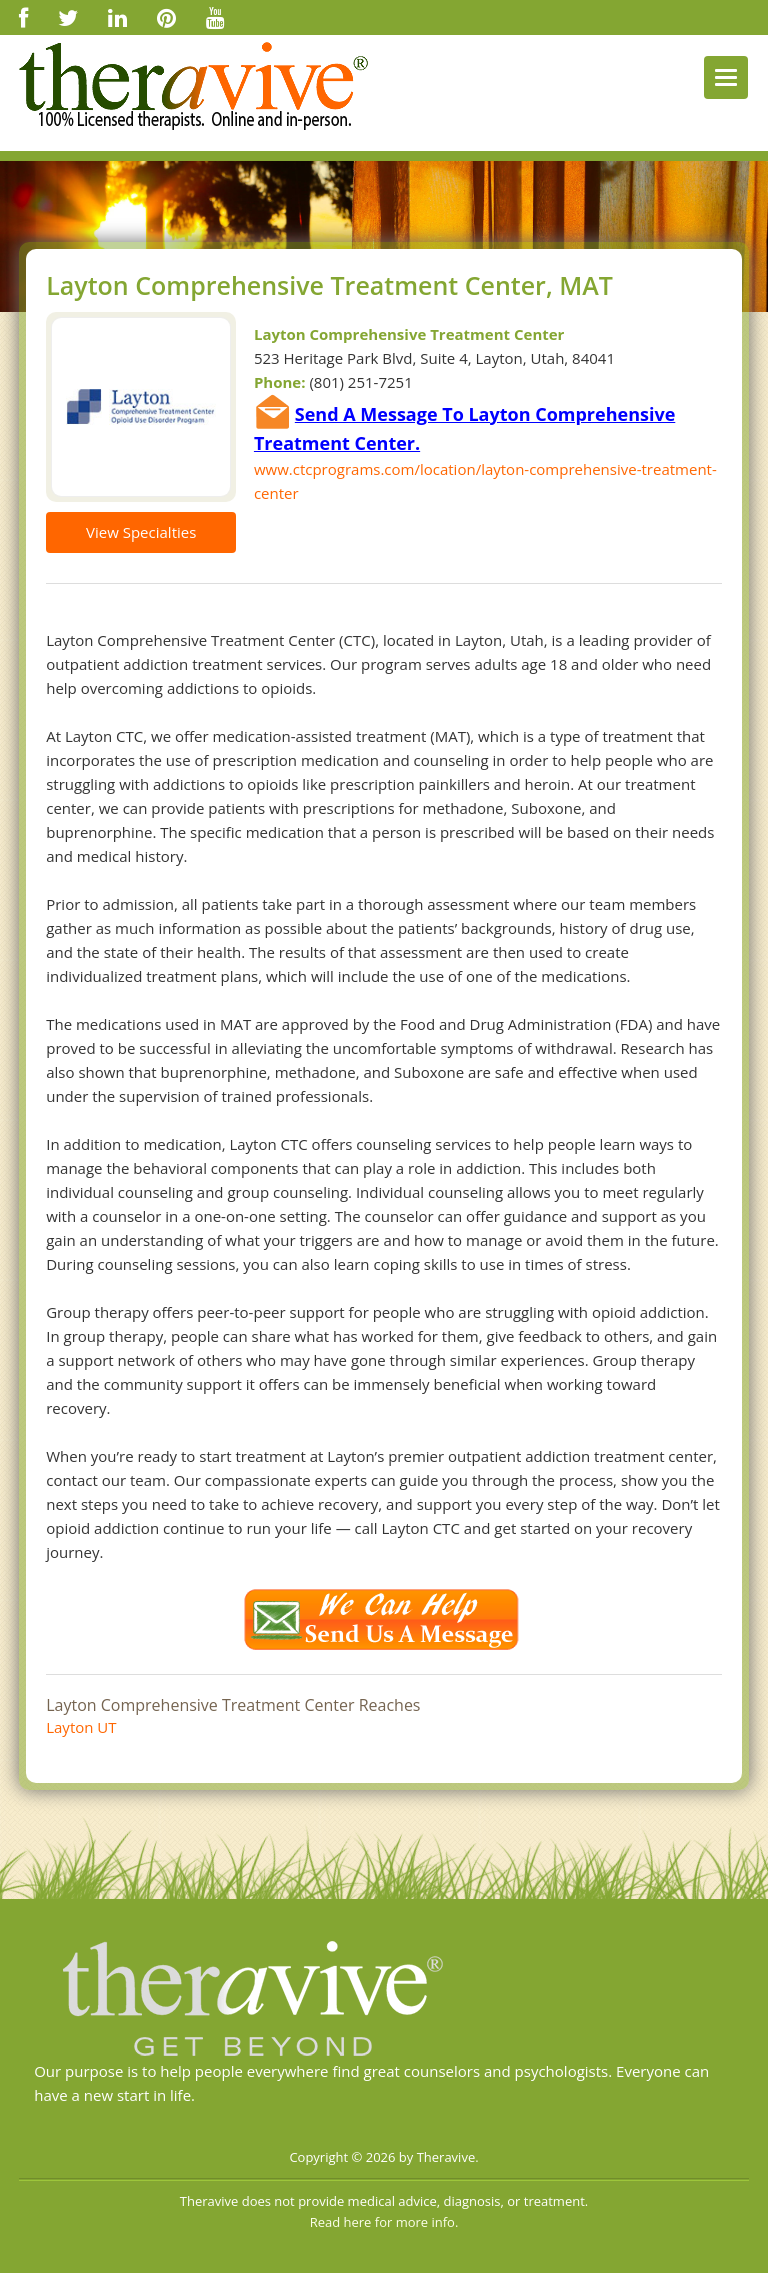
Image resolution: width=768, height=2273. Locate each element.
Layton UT (81, 1727)
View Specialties (141, 532)
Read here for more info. (384, 2222)
